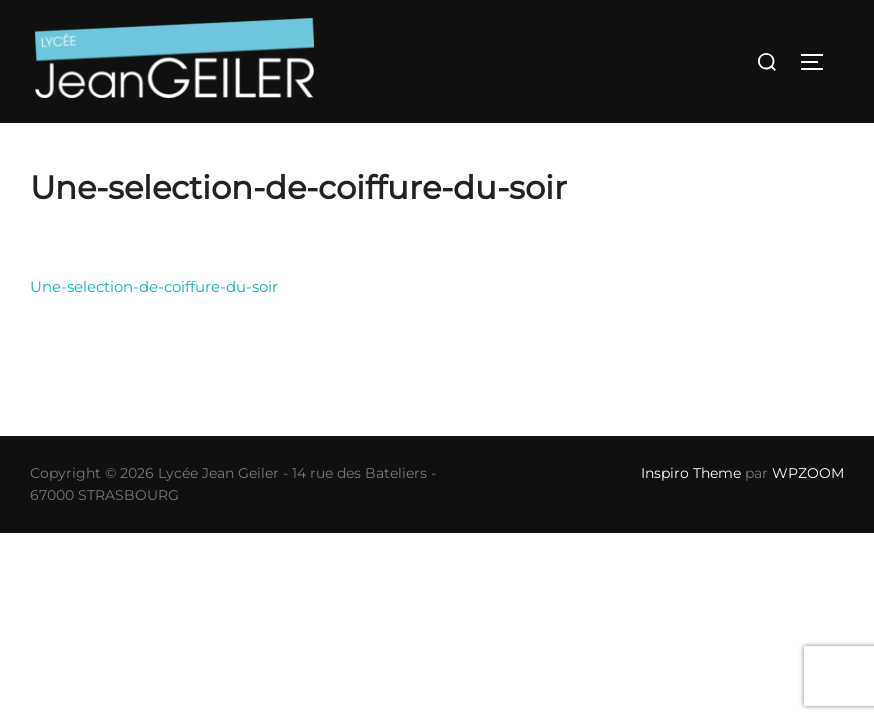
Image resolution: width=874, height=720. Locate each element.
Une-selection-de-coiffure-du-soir (154, 286)
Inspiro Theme (691, 473)
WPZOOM (808, 473)
